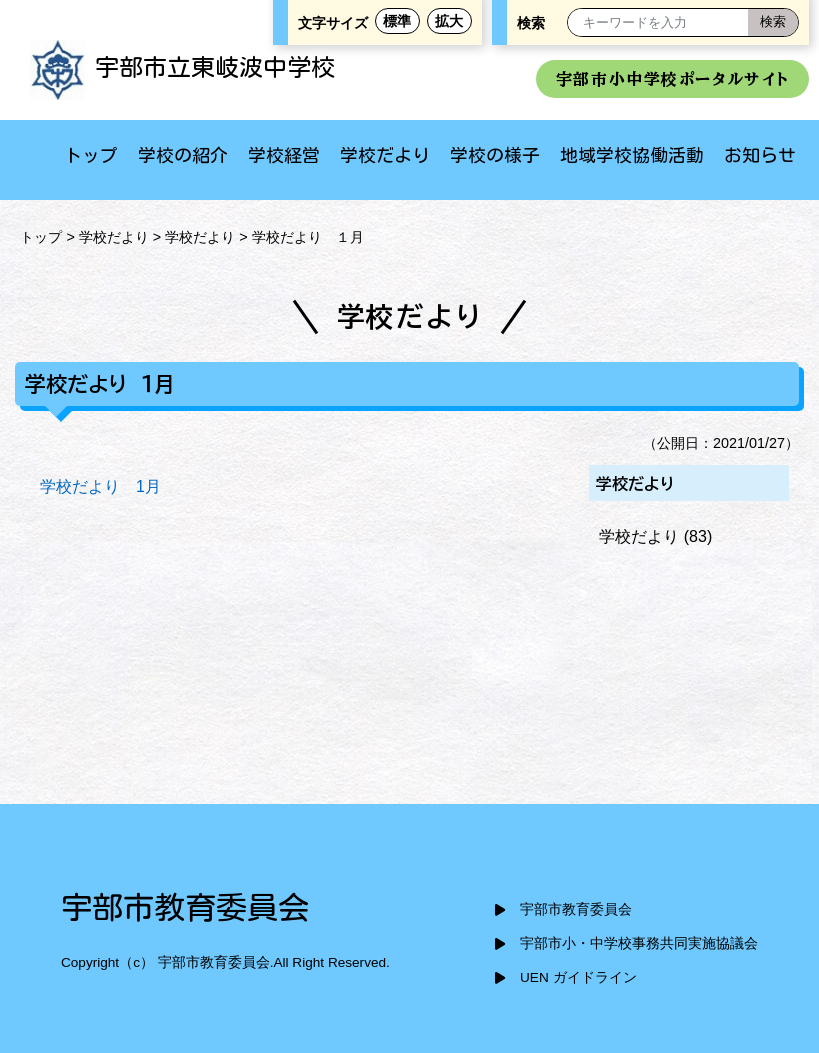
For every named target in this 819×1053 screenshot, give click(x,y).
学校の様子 (495, 155)
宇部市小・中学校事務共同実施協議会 (639, 943)
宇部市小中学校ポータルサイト (672, 79)
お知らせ (760, 155)
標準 (397, 21)
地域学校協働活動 (632, 155)
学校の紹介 (183, 155)
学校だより (385, 155)
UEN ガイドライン (578, 977)
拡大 (449, 21)
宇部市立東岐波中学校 (182, 67)
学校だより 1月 (100, 486)
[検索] (773, 22)
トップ (91, 155)
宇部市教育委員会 (576, 909)
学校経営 (284, 155)
